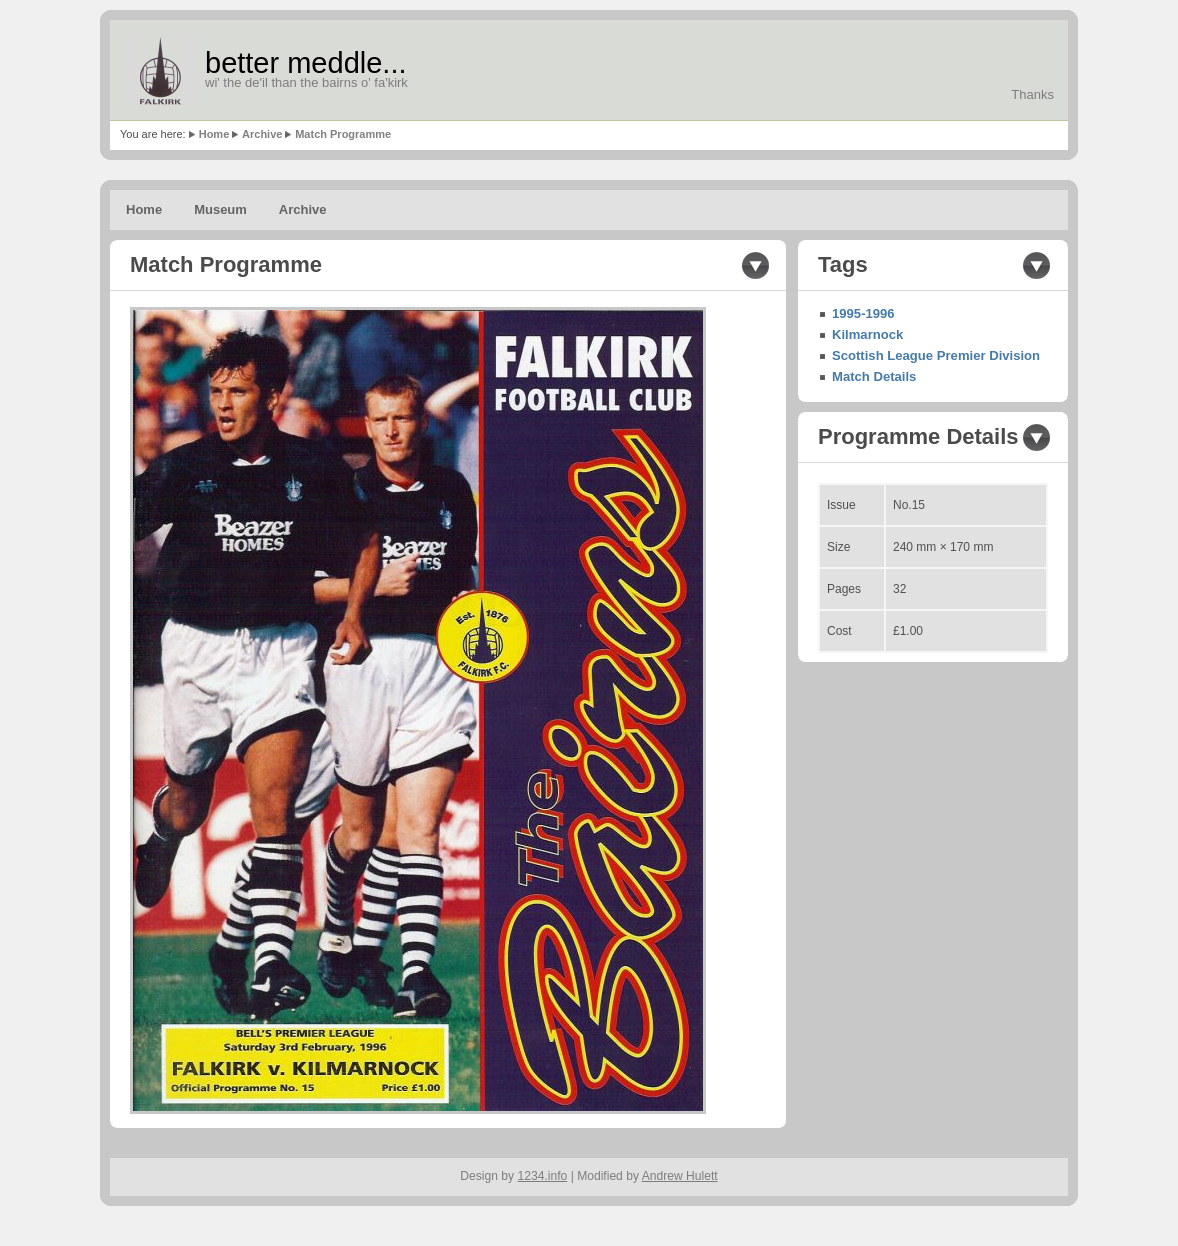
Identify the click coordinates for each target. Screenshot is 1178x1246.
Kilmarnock (867, 334)
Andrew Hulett (680, 1176)
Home (214, 134)
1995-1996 (863, 313)
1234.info (543, 1176)
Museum (220, 209)
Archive (262, 134)
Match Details (874, 376)
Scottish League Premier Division (936, 355)
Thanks (1032, 94)
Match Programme (343, 134)
